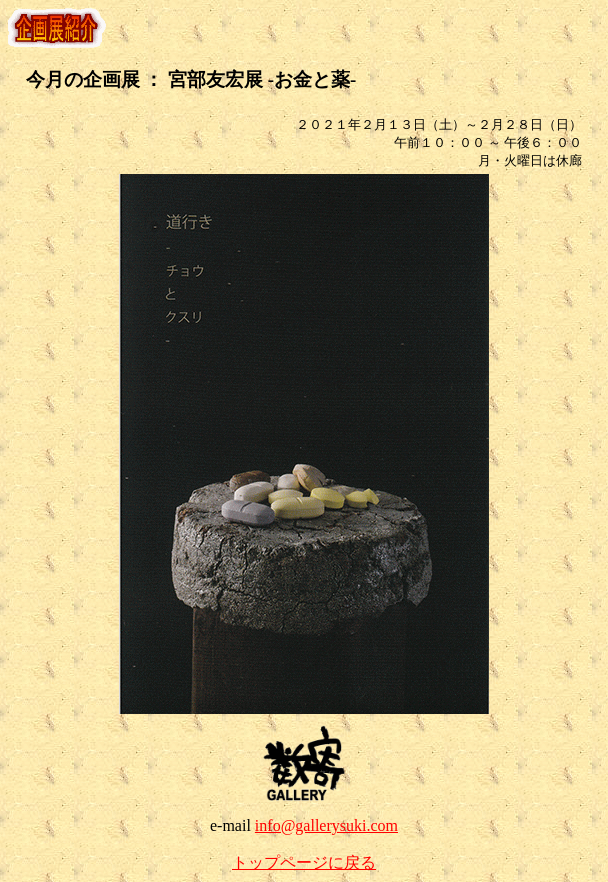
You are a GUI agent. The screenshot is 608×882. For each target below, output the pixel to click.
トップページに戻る (304, 862)
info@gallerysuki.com (326, 825)
